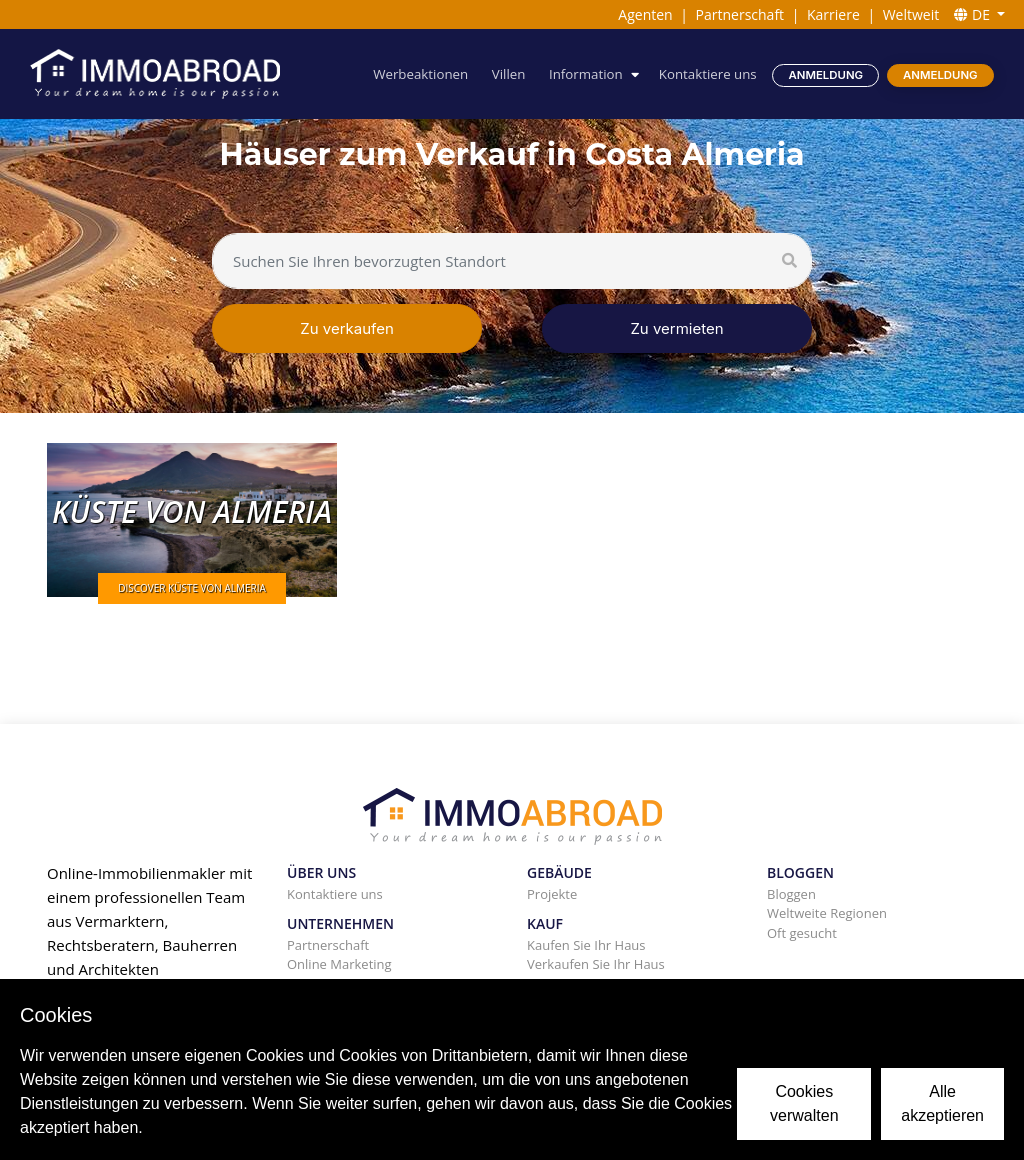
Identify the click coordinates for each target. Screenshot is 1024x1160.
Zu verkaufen (347, 328)
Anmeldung (826, 75)
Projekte (552, 894)
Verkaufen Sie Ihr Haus (596, 964)
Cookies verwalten (804, 1103)
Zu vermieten (676, 328)
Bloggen (791, 894)
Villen (509, 74)
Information (586, 74)
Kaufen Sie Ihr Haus (586, 945)
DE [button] (973, 14)
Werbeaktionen (420, 74)
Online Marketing (339, 964)
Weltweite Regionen (827, 913)
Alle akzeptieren (942, 1103)
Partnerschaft (740, 14)
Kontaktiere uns (708, 74)
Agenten (645, 14)
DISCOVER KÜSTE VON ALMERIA (192, 588)
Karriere (833, 14)
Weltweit (911, 14)
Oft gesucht (802, 933)
